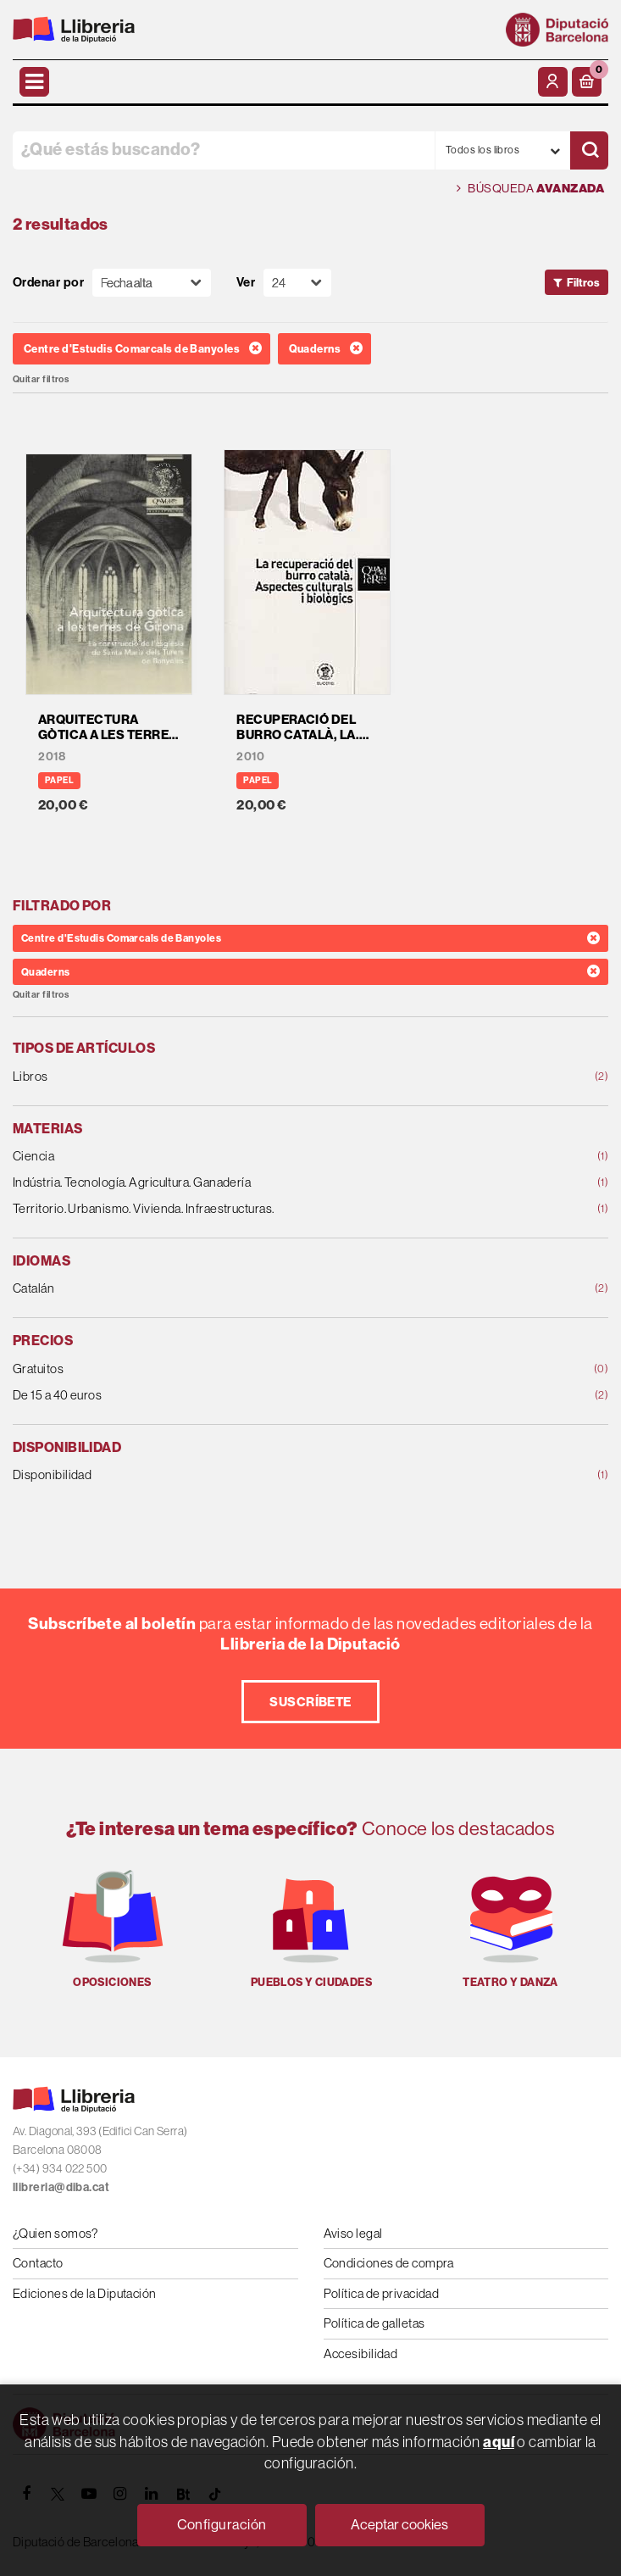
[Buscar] (589, 150)
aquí (498, 2441)
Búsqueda (530, 188)
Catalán (257, 1289)
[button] (587, 82)
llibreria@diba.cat (61, 2187)
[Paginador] (297, 283)
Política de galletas (374, 2323)
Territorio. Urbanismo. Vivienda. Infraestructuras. (257, 1209)
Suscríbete (310, 1702)
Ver (245, 282)
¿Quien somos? (55, 2233)
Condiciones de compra (389, 2263)
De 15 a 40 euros (257, 1395)
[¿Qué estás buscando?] (224, 150)
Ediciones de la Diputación (85, 2293)
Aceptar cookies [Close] (399, 2525)
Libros (257, 1077)
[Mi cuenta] (553, 82)
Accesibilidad (361, 2353)
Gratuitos (257, 1369)
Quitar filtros (41, 379)
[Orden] (151, 283)
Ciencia (257, 1156)
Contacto (38, 2263)
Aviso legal (353, 2233)
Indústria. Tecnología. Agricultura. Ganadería (257, 1183)
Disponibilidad (257, 1475)
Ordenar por (48, 282)
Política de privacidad (382, 2293)
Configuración (222, 2525)
